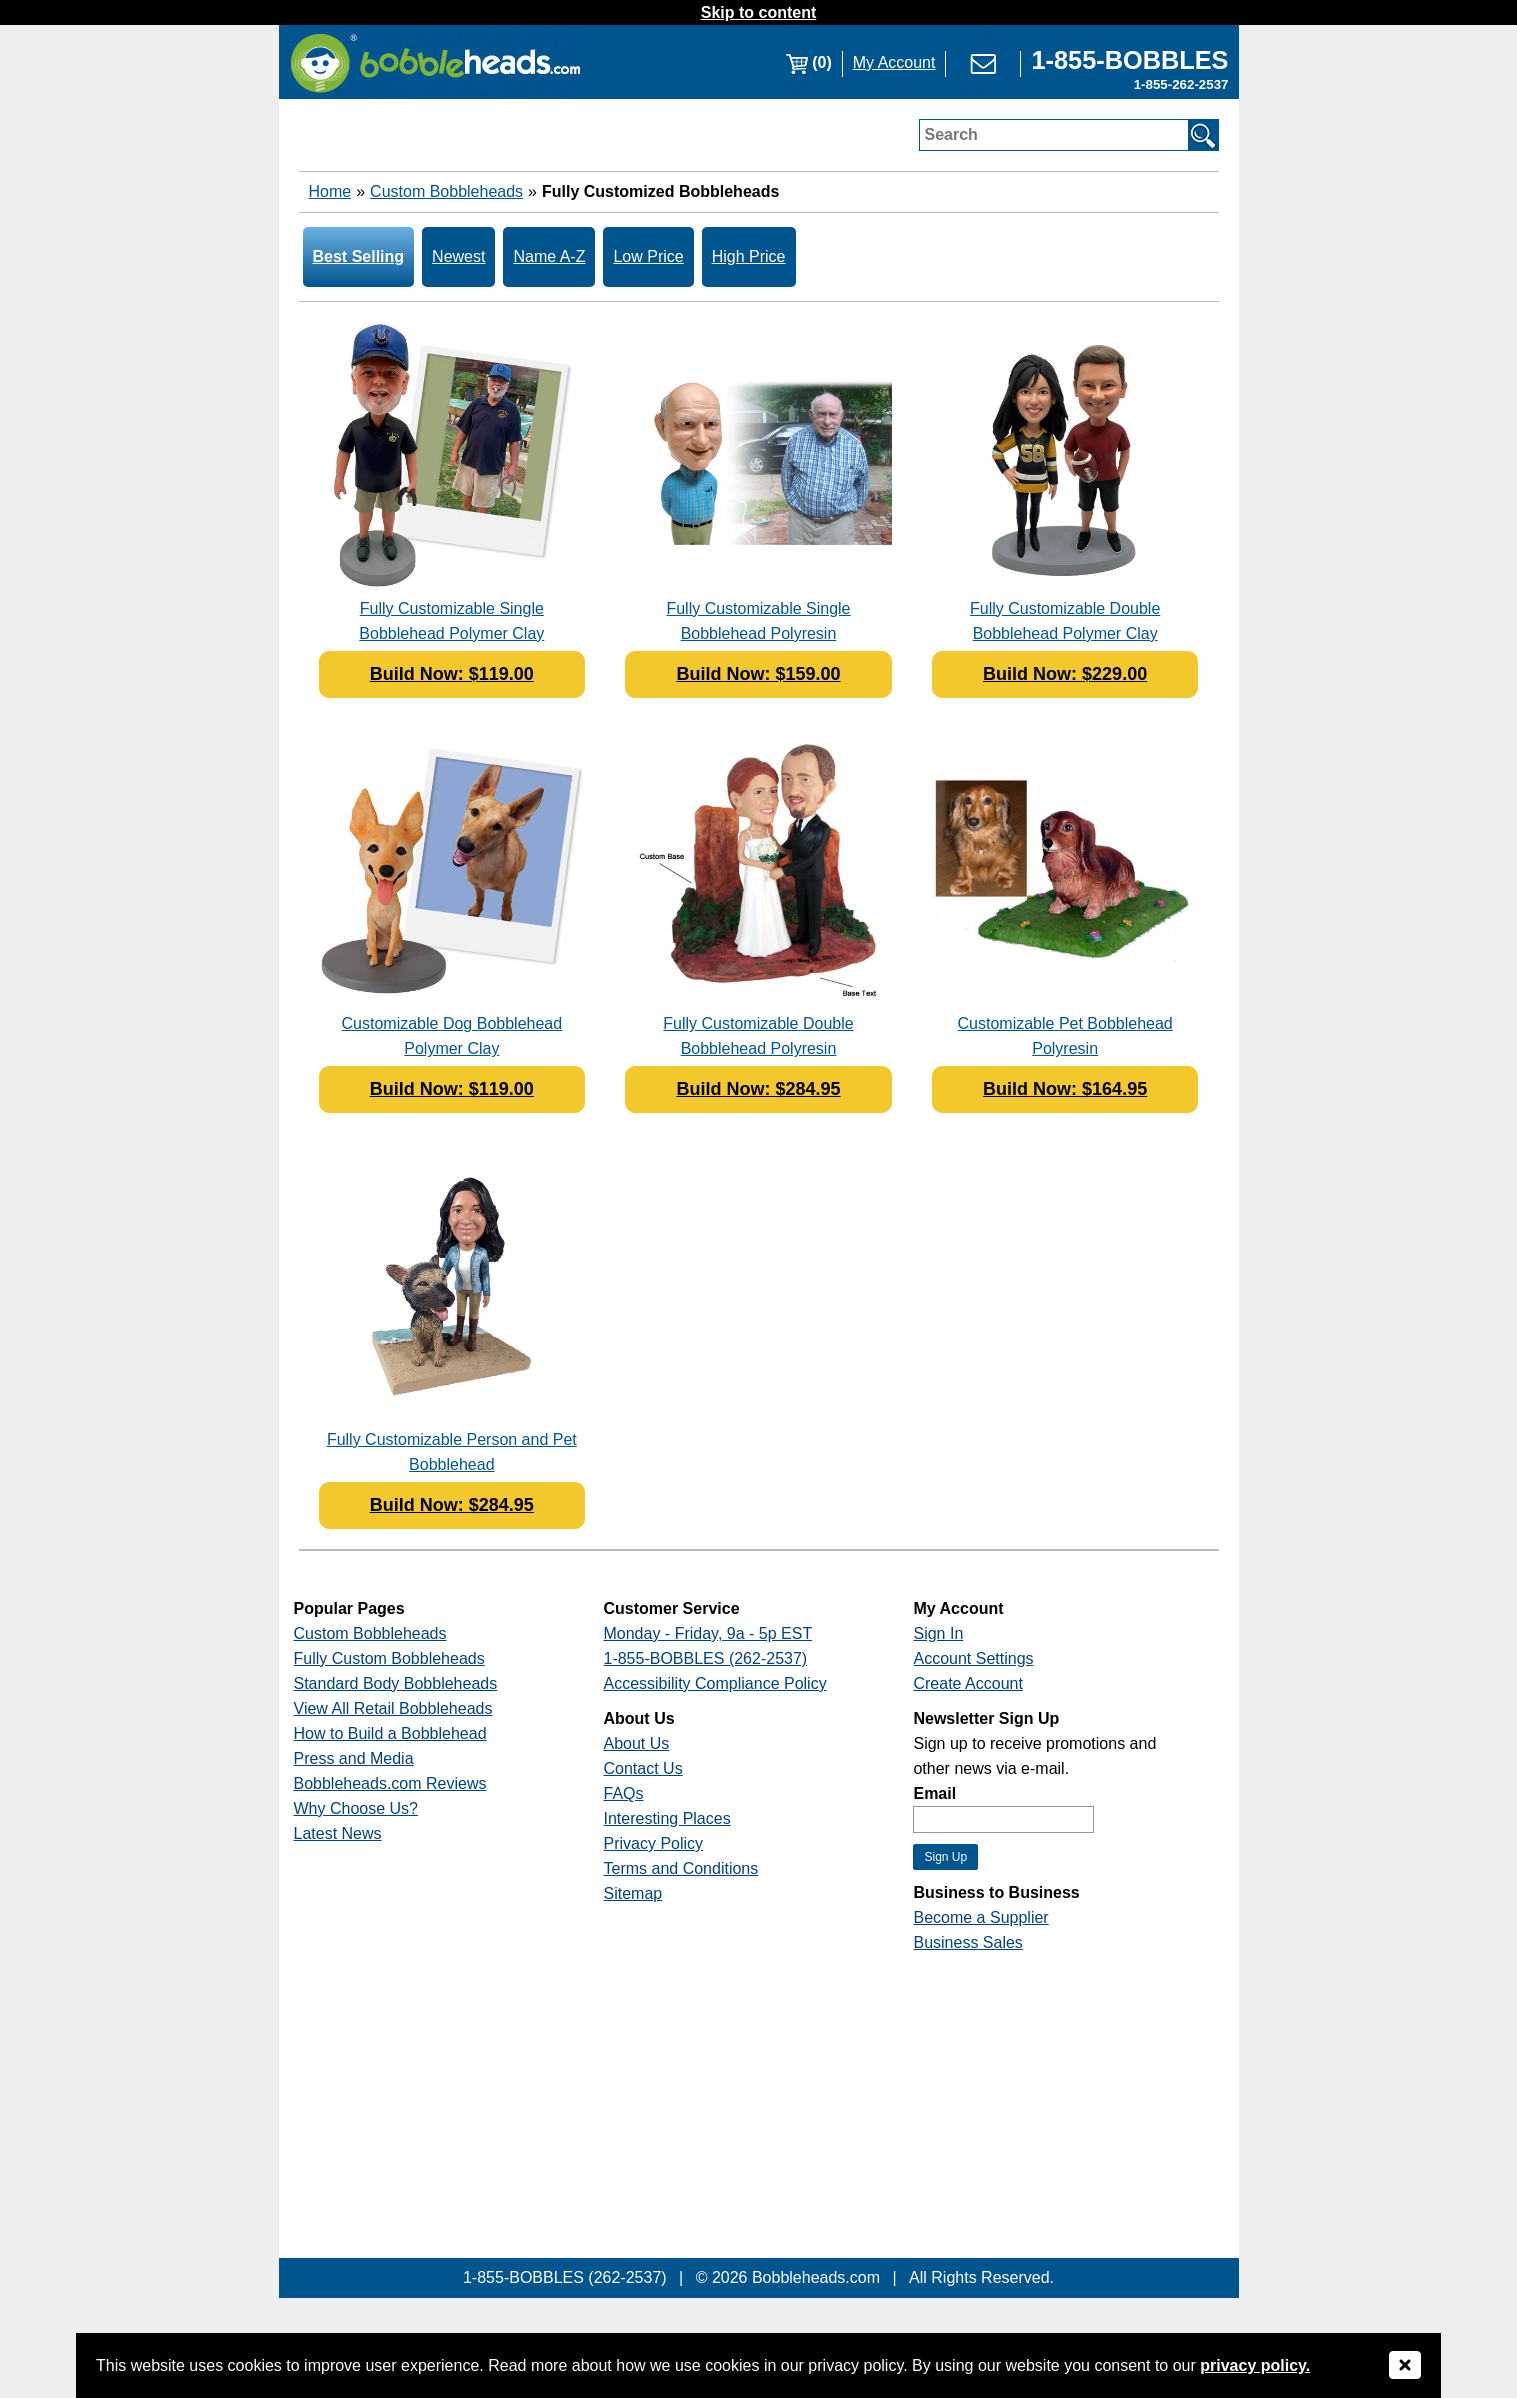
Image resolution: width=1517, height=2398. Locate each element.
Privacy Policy (653, 1843)
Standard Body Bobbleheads (396, 1683)
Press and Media (354, 1758)
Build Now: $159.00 (758, 674)
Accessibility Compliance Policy (714, 1683)
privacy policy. (1255, 2365)
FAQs (623, 1793)
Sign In (938, 1633)
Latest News (338, 1833)
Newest (458, 256)
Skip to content (759, 12)
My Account (894, 62)
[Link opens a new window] (1129, 62)
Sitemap (632, 1893)
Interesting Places (666, 1818)
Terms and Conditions (680, 1868)
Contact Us (642, 1768)
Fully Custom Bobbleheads (389, 1658)
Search (951, 134)
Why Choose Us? (356, 1808)
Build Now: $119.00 (452, 674)
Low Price (648, 256)
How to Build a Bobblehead (390, 1733)
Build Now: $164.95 (1065, 1089)
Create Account (967, 1683)
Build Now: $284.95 (758, 1089)
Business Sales (967, 1942)
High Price (749, 256)
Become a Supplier (980, 1917)
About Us (636, 1743)
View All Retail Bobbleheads (393, 1708)
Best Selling (359, 256)
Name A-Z (549, 256)
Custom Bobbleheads (446, 191)
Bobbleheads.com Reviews (390, 1783)
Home (330, 191)
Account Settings (973, 1658)
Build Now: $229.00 (1065, 674)
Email (934, 1793)
